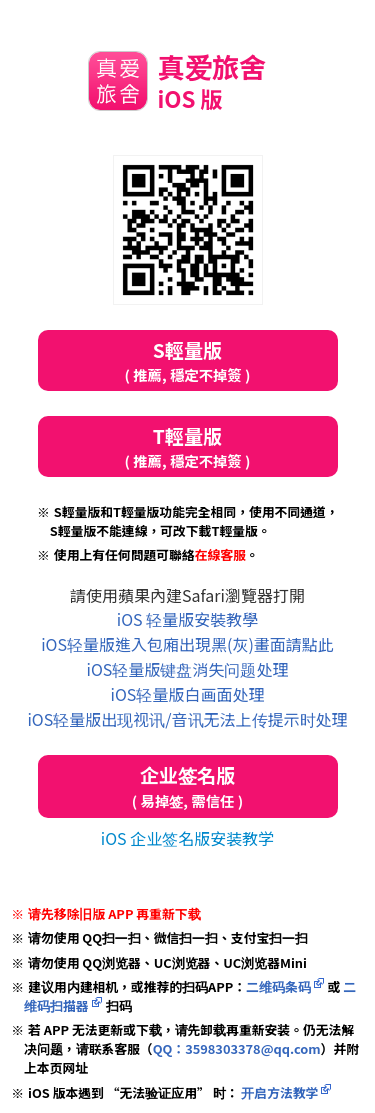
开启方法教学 (278, 1092)
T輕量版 (188, 446)
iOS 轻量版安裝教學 (187, 619)
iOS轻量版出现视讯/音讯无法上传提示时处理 (187, 719)
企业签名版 (188, 786)
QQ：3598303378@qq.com (237, 1048)
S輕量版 (188, 360)
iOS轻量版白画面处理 (188, 694)
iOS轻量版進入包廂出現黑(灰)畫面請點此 (187, 644)
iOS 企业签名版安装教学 (187, 838)
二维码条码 (278, 986)
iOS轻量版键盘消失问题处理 (188, 669)
